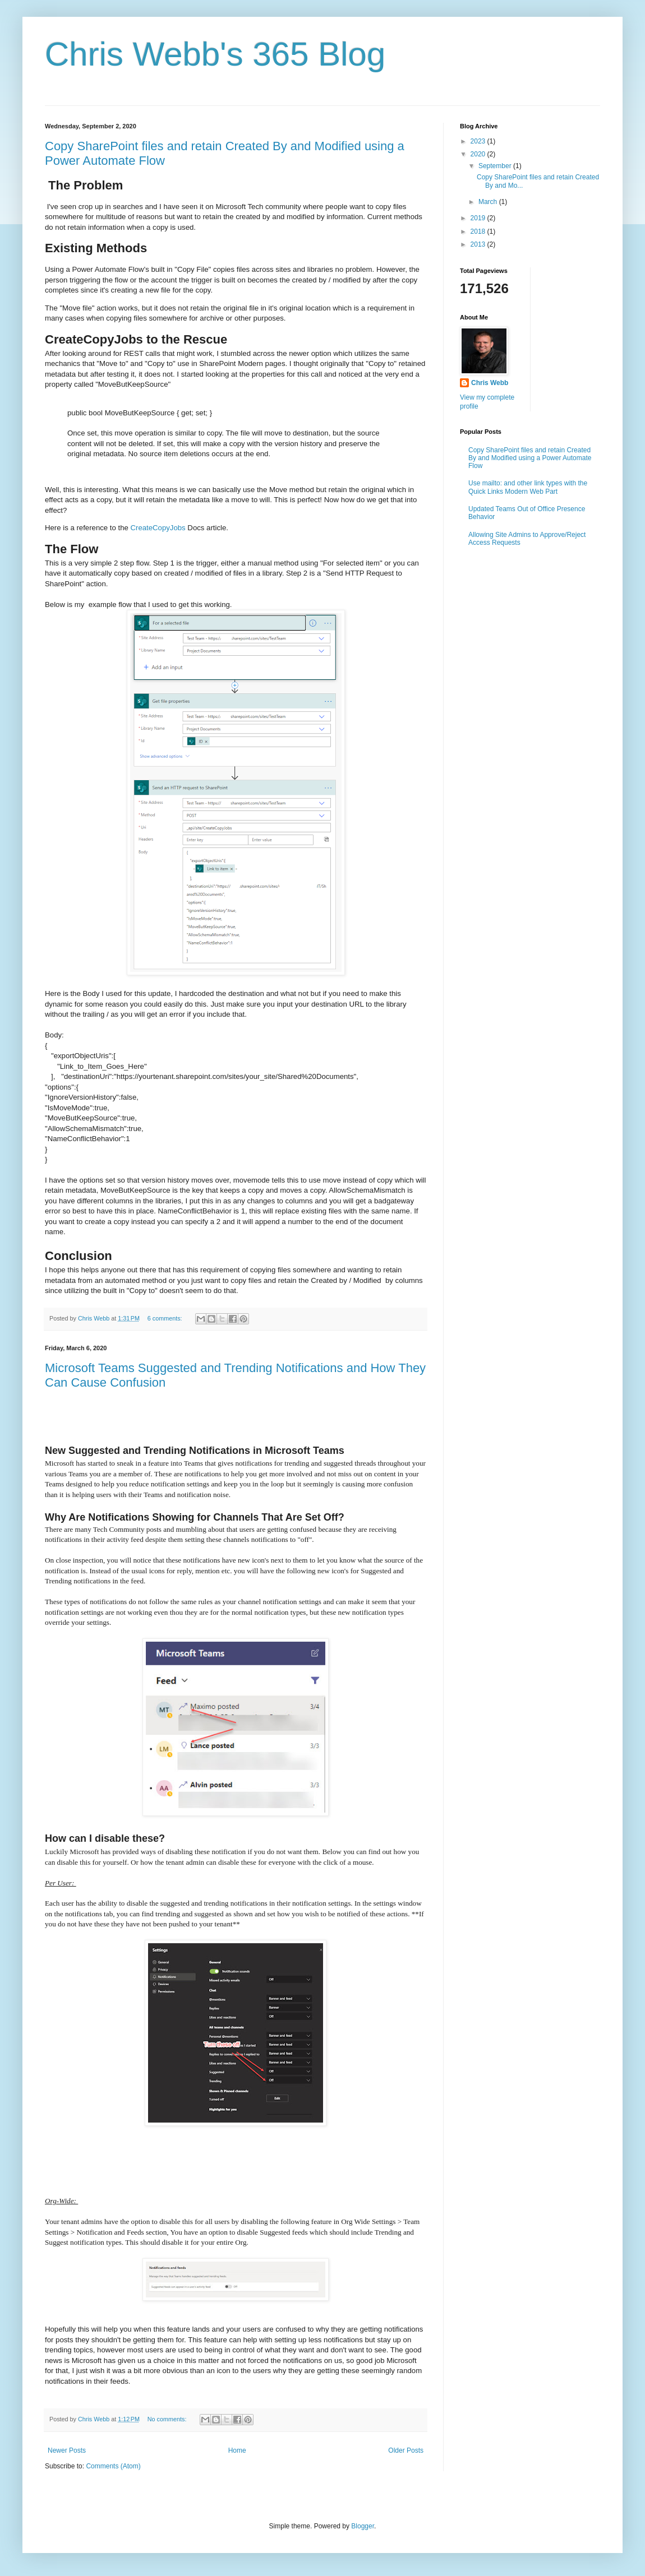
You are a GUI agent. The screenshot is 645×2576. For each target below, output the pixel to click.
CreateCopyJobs (158, 527)
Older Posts (405, 2450)
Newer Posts (67, 2450)
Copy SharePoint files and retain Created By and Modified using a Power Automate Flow (529, 458)
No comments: (168, 2419)
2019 (479, 218)
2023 (479, 141)
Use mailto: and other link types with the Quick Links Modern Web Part (527, 487)
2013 (479, 244)
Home (237, 2450)
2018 (479, 231)
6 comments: (166, 1318)
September (495, 166)
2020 (479, 154)
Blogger (362, 2526)
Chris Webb (489, 383)
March (488, 202)
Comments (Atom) (113, 2466)
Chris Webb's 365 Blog (215, 54)
